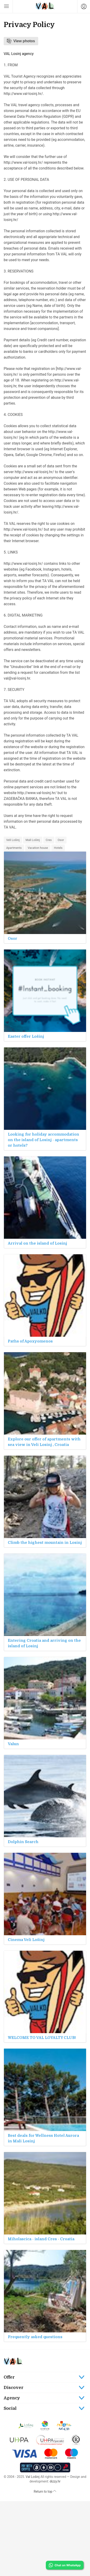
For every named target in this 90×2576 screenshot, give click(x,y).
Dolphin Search (23, 1842)
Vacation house (38, 848)
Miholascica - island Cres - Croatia (41, 2239)
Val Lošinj (33, 2477)
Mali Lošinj (33, 840)
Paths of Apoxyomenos (30, 1341)
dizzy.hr (55, 2481)
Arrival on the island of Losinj (37, 1243)
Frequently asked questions (35, 2337)
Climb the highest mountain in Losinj (45, 1543)
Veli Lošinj (13, 840)
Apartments (14, 848)
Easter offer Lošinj (26, 1036)
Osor (61, 840)
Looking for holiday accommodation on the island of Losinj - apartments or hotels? (43, 1140)
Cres (49, 840)
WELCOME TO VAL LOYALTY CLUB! (42, 2038)
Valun (13, 1744)
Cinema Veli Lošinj (26, 1940)
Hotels (58, 848)
